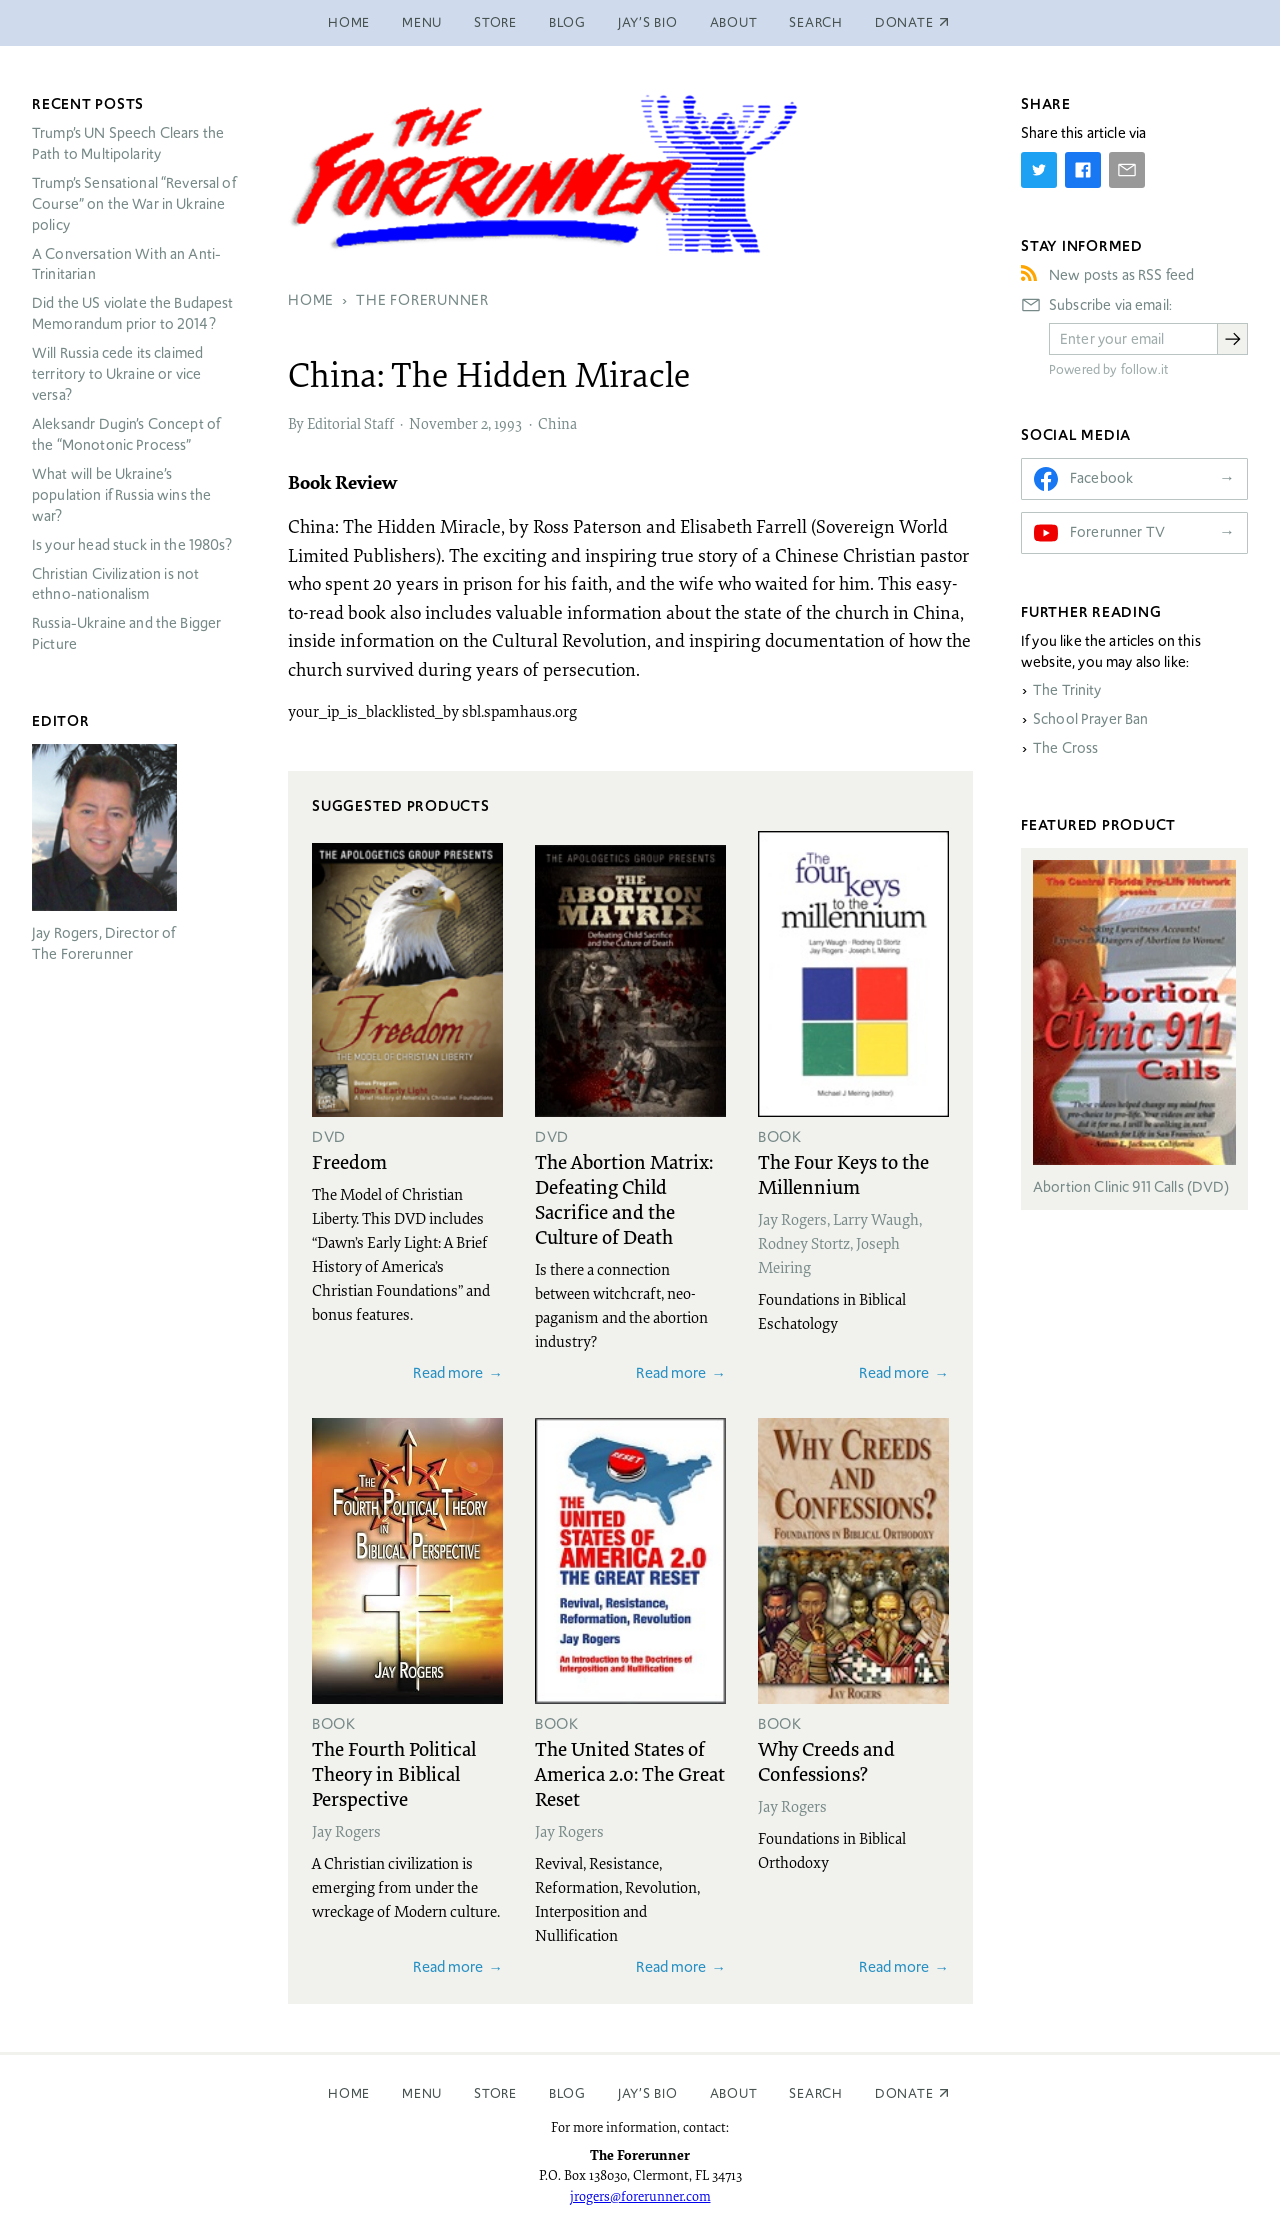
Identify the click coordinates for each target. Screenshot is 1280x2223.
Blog (567, 22)
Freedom (349, 1161)
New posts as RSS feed (1121, 275)
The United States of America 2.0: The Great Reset (630, 1773)
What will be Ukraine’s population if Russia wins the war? (121, 495)
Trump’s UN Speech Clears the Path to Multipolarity (128, 143)
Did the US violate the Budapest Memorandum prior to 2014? (133, 313)
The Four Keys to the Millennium (843, 1173)
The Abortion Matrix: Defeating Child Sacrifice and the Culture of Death (624, 1198)
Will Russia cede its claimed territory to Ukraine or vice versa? (117, 374)
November (443, 423)
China (557, 423)
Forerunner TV (1117, 532)
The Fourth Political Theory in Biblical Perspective (394, 1773)
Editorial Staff (350, 423)
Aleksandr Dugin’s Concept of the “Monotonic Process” (126, 434)
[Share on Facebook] (1083, 170)
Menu (422, 22)
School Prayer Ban (1091, 719)
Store (495, 22)
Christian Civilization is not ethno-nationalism (115, 584)
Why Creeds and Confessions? (826, 1760)
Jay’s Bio (648, 22)
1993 (508, 423)
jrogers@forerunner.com (640, 2196)
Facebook (1101, 478)
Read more (448, 1372)
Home (349, 22)
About (734, 22)
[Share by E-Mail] (1127, 170)
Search (816, 22)
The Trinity (1067, 690)
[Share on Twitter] (1039, 170)
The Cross (1065, 748)
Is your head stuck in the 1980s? (132, 545)
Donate (904, 2093)
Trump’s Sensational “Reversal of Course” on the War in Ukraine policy (134, 204)
